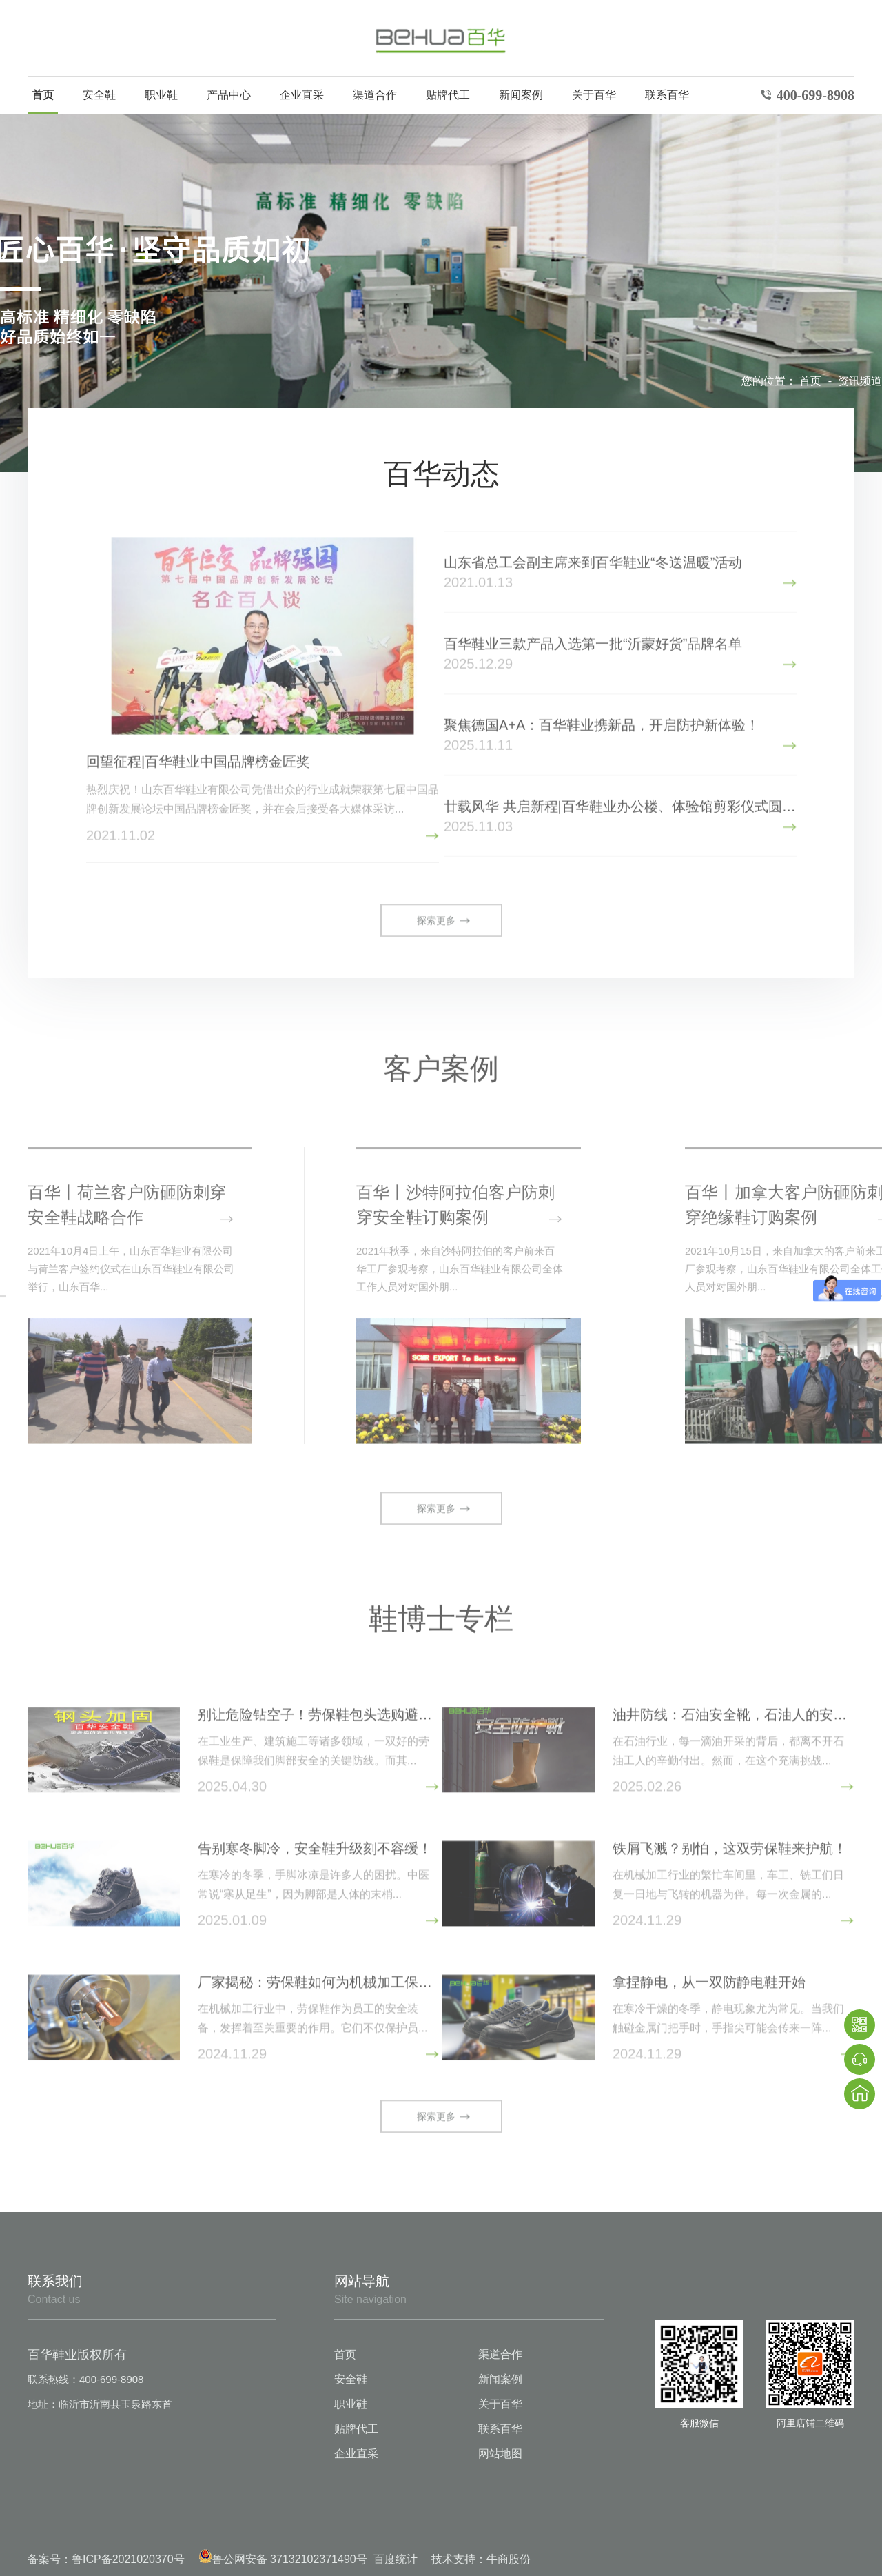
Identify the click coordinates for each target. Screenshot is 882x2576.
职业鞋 (161, 95)
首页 (43, 95)
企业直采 (302, 95)
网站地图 (500, 2454)
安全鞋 (99, 95)
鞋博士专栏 (441, 1616)
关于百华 (594, 95)
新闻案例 (521, 95)
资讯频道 (860, 381)
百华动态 (442, 474)
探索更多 (436, 922)
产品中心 (229, 95)
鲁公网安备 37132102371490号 (282, 2559)
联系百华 (667, 95)
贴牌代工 (448, 95)
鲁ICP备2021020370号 (128, 2559)
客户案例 (441, 1066)
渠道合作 (375, 95)
